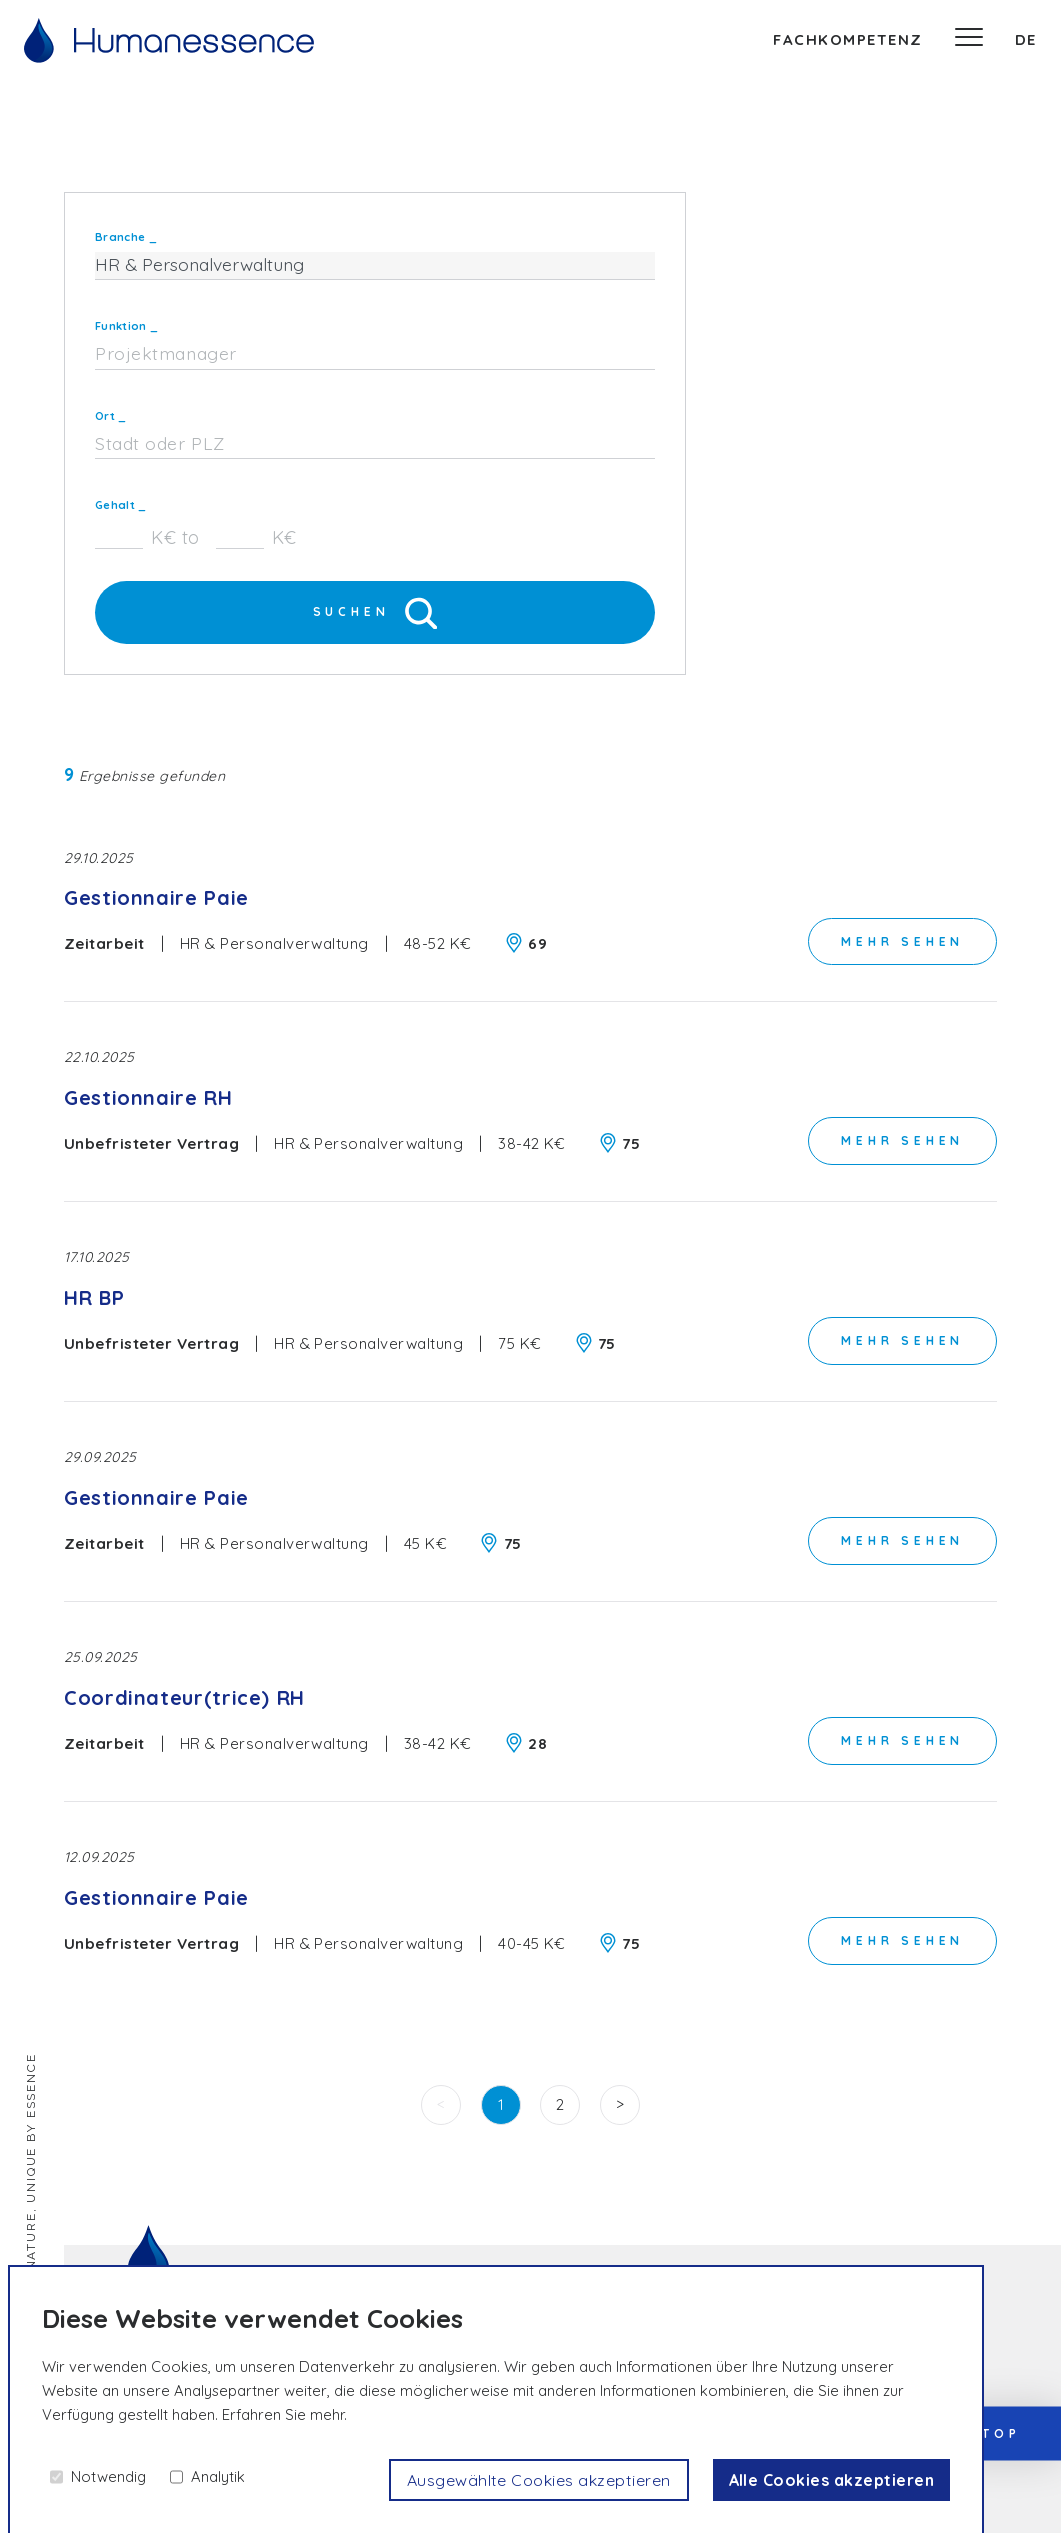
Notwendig (108, 2476)
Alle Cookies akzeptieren (831, 2480)
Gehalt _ (121, 505)
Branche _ (126, 237)
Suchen (375, 613)
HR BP (94, 1298)
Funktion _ (126, 326)
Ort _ (111, 416)
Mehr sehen (902, 940)
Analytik (218, 2476)
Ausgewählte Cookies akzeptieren (539, 2480)
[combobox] (375, 355)
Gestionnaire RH (148, 1098)
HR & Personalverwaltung (274, 944)
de (1026, 39)
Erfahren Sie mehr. (284, 2414)
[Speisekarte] (969, 40)
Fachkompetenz (848, 39)
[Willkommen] (169, 40)
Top (1001, 2433)
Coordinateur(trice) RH (184, 1698)
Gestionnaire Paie (156, 899)
